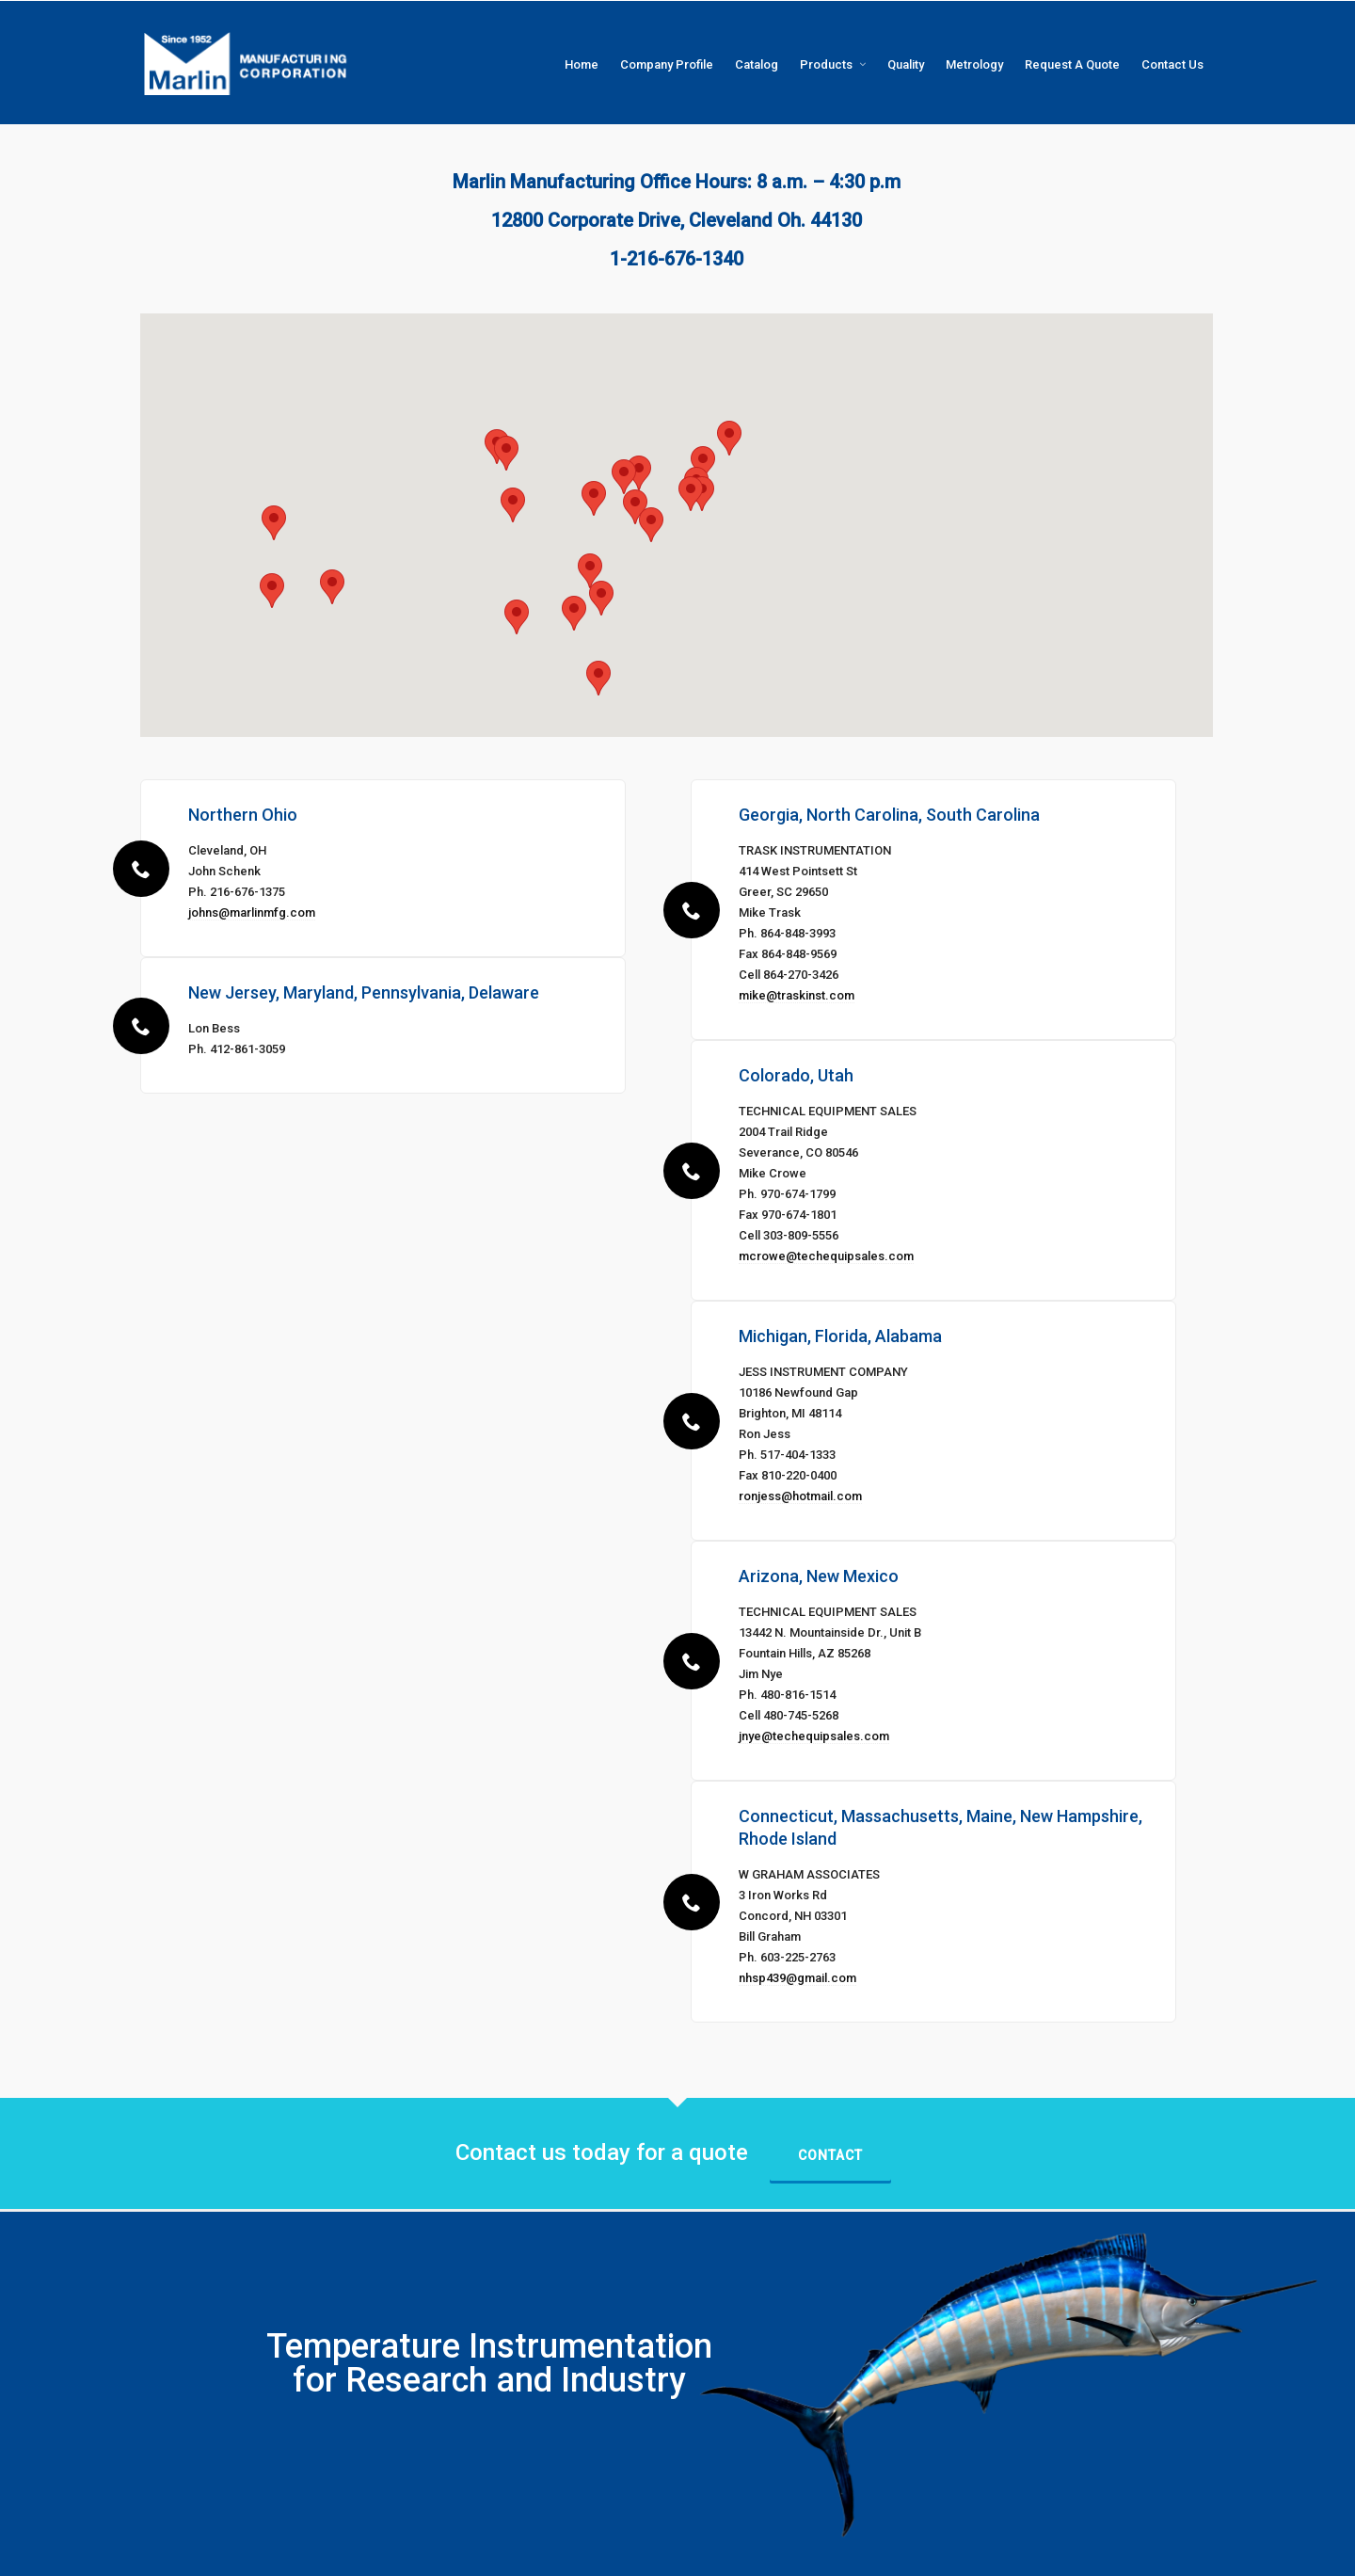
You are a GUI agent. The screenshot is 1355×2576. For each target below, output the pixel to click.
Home (714, 2551)
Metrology (1022, 2551)
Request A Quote (1102, 2551)
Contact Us (1186, 2551)
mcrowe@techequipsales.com (826, 1256)
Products (911, 2551)
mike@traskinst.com (796, 995)
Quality (966, 2551)
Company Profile (783, 2551)
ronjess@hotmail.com (800, 1496)
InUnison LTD (398, 2551)
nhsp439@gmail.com (797, 1978)
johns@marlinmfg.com (251, 912)
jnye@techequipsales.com (814, 1736)
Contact (830, 2155)
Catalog (856, 2551)
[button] (598, 678)
